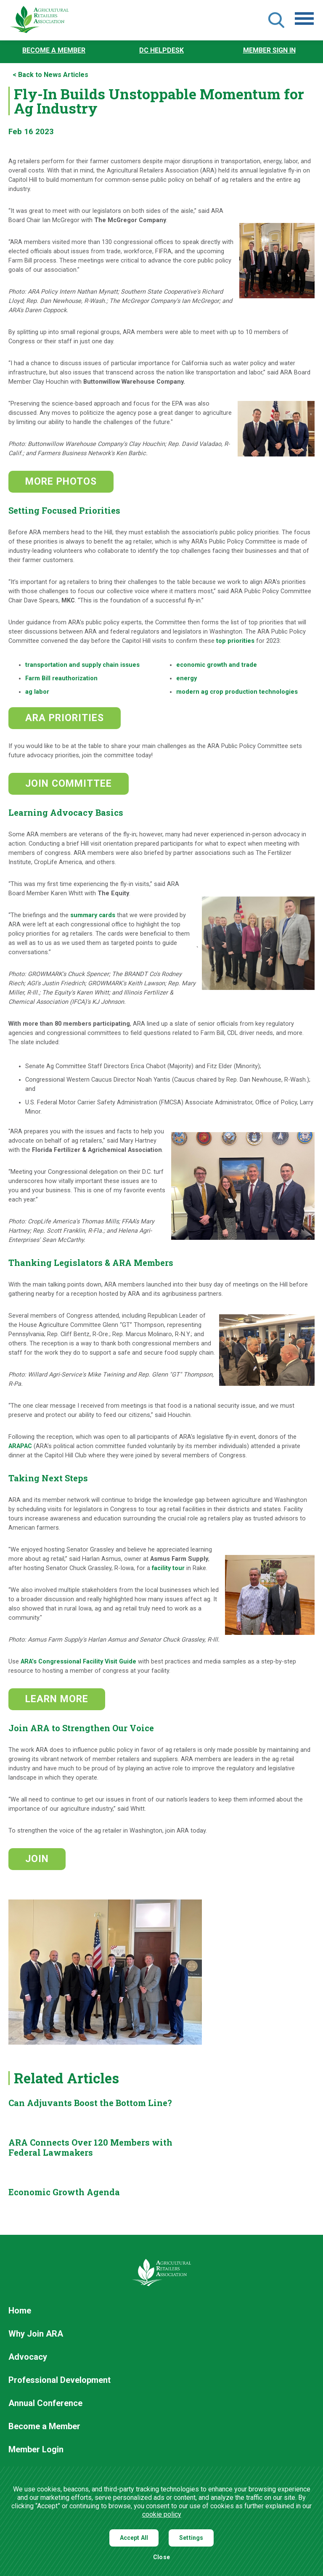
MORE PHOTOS (61, 481)
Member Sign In (269, 50)
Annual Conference (45, 2403)
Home (19, 2311)
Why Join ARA (35, 2334)
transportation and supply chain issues (82, 665)
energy (186, 678)
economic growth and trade (216, 665)
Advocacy (27, 2357)
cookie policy (161, 2514)
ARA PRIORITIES (64, 718)
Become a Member (53, 50)
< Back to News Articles (50, 75)
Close (161, 2557)
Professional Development (59, 2380)
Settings (191, 2537)
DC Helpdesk (161, 50)
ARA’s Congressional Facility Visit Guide (78, 1661)
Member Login (36, 2449)
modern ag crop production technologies (237, 691)
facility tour (168, 1568)
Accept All (134, 2537)
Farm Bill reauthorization (61, 678)
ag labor (37, 691)
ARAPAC (20, 1446)
